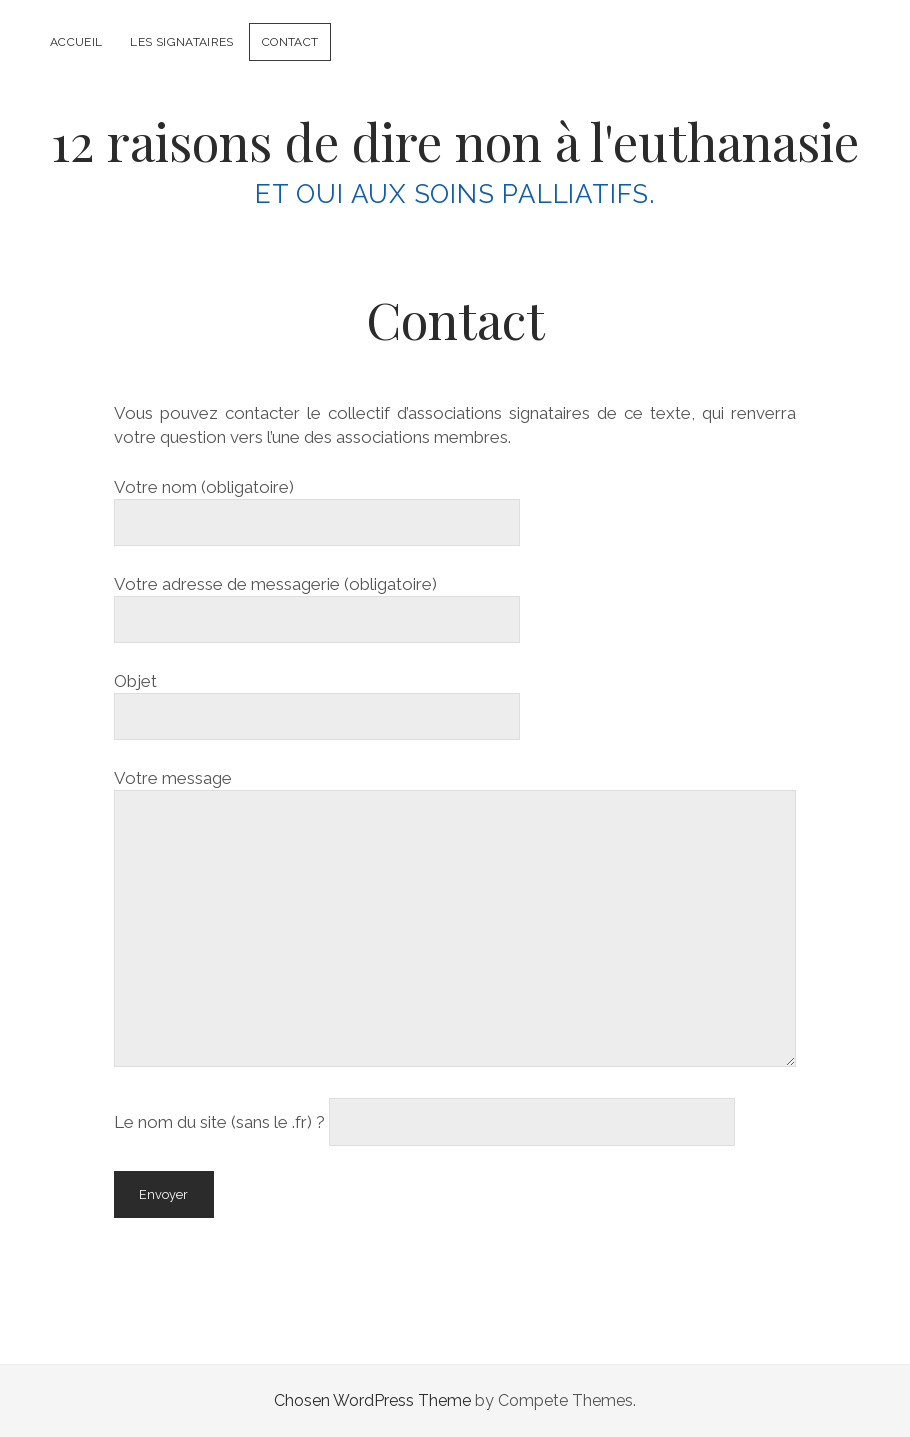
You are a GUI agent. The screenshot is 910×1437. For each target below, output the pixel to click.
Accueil (76, 42)
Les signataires (181, 42)
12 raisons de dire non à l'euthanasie (455, 141)
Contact (290, 42)
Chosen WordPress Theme (372, 1400)
